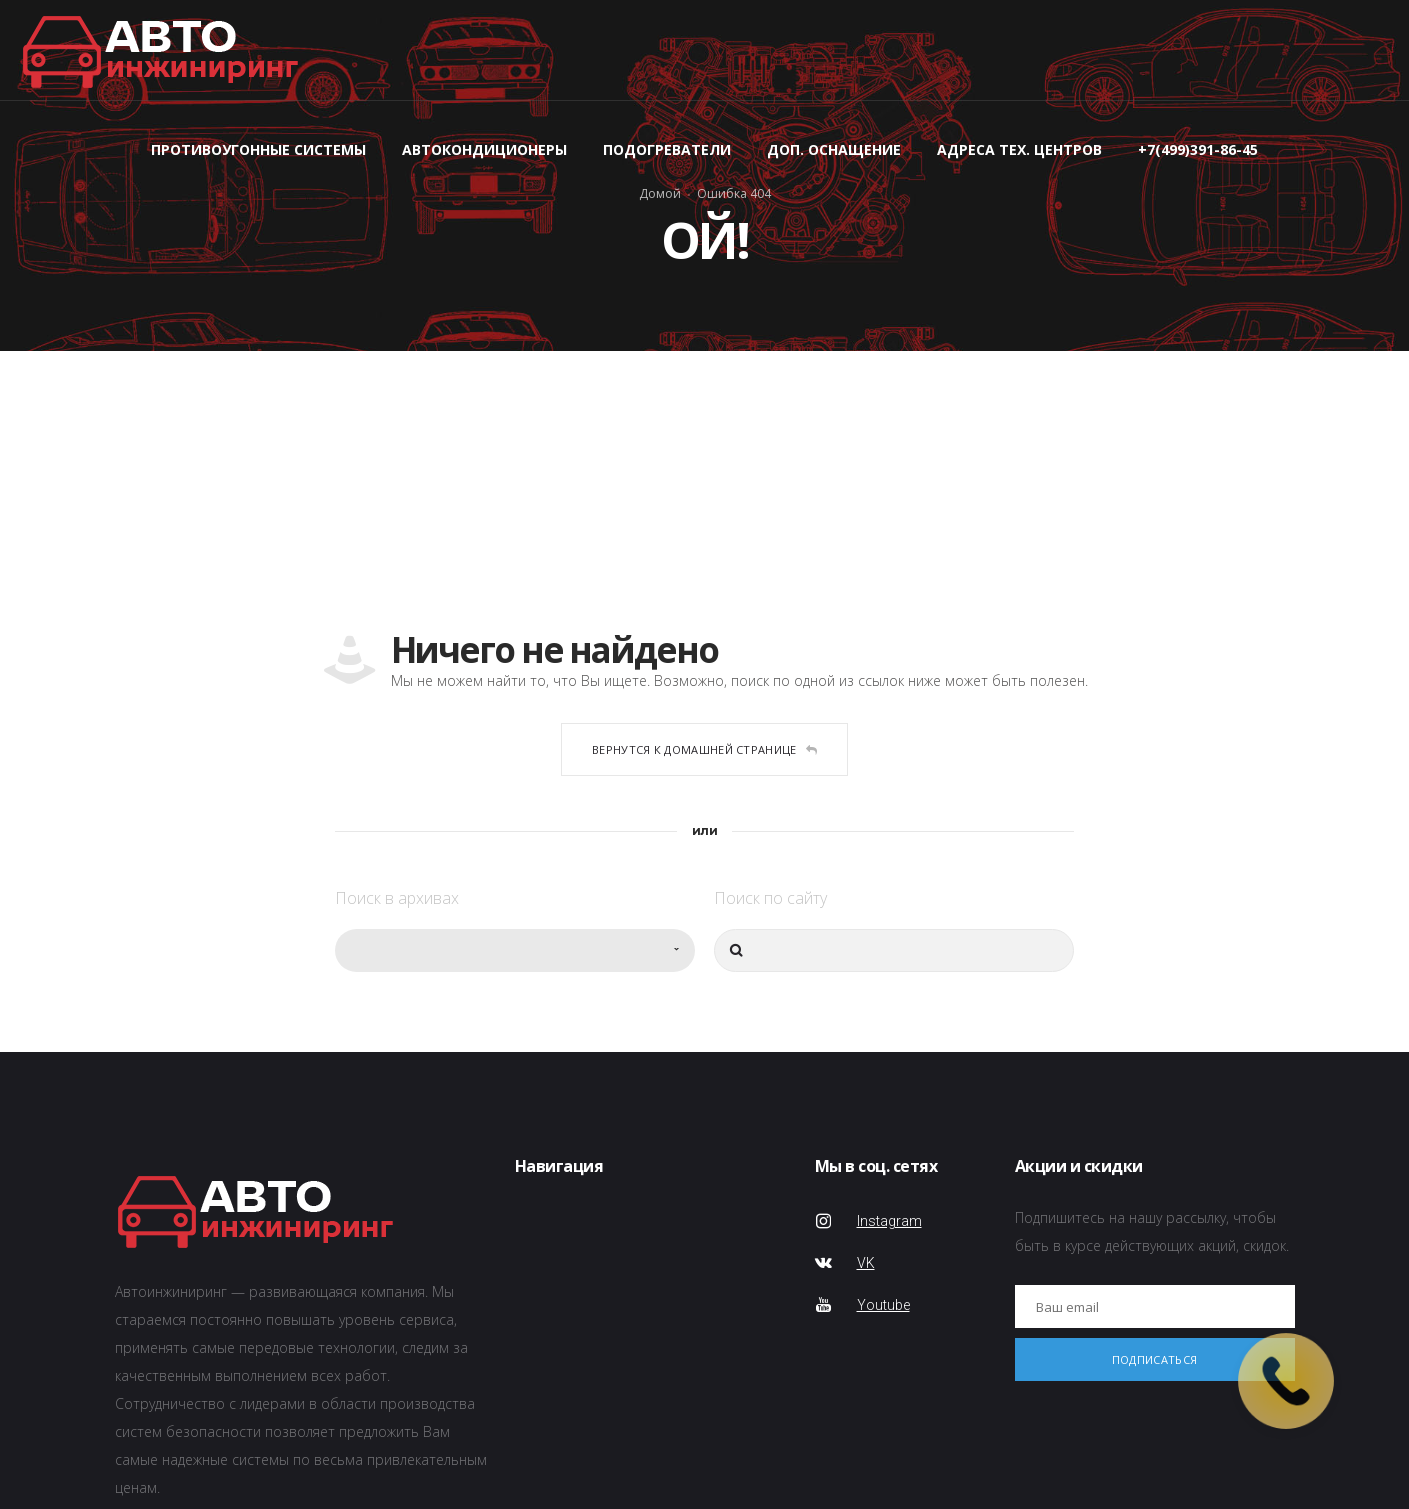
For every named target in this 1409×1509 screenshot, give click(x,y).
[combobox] (515, 950)
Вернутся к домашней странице (704, 749)
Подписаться (1154, 1359)
